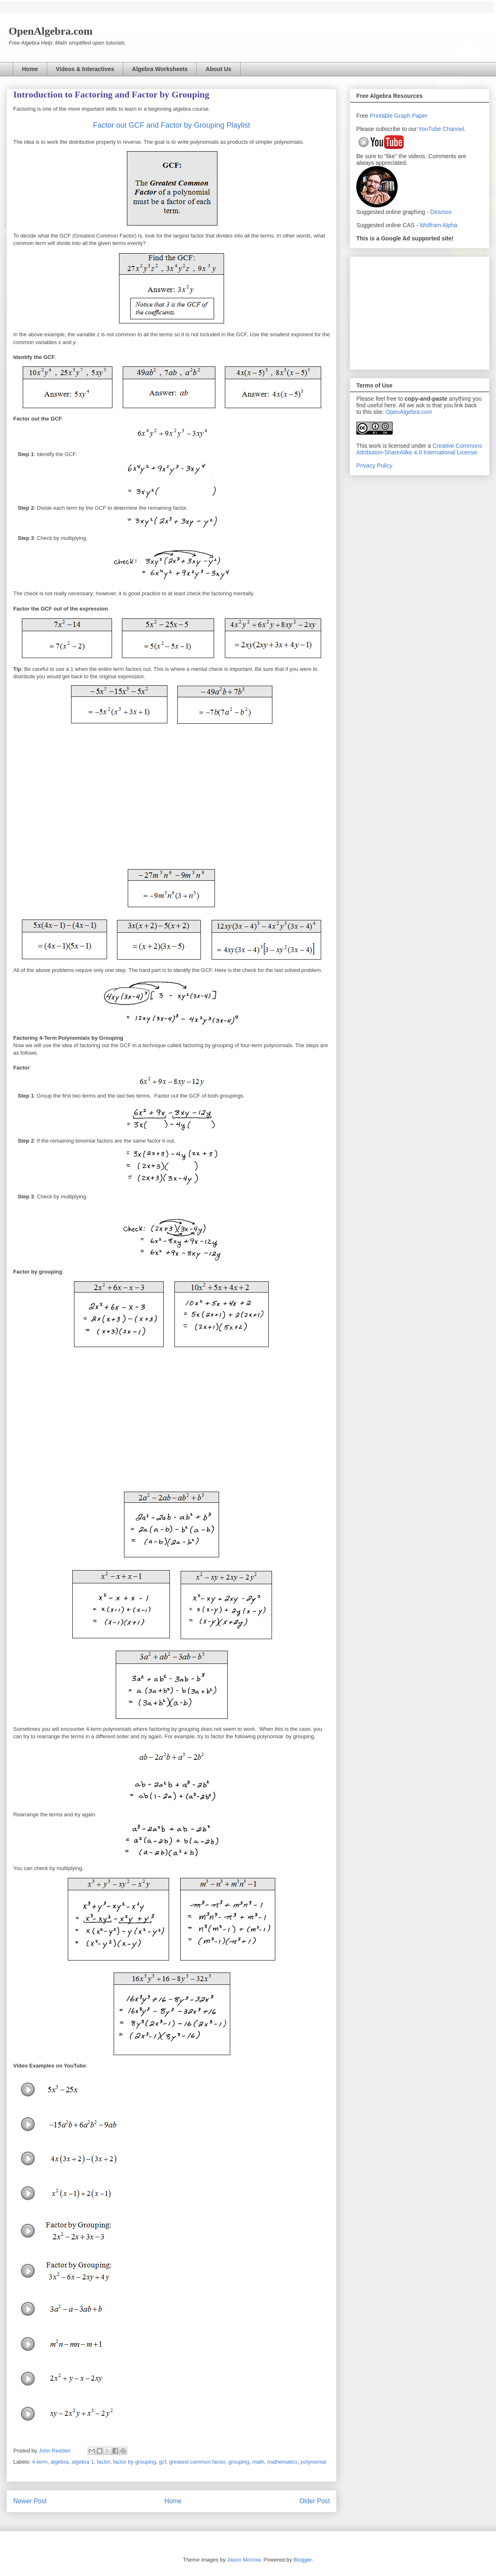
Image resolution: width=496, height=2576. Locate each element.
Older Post (314, 2501)
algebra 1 (83, 2462)
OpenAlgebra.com (409, 412)
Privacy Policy (374, 465)
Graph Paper (410, 115)
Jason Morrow (243, 2560)
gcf (162, 2462)
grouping (238, 2462)
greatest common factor (197, 2462)
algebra (59, 2462)
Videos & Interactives (85, 69)
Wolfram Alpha (438, 225)
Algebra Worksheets (160, 69)
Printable (382, 115)
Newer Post (30, 2501)
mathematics (282, 2462)
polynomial (313, 2462)
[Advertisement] (419, 311)
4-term (40, 2462)
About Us (218, 69)
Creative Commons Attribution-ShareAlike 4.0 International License (419, 449)
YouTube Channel (441, 129)
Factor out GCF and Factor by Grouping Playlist (171, 125)
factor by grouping (134, 2462)
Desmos (440, 212)
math (258, 2462)
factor (103, 2462)
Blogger (302, 2560)
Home (30, 69)
